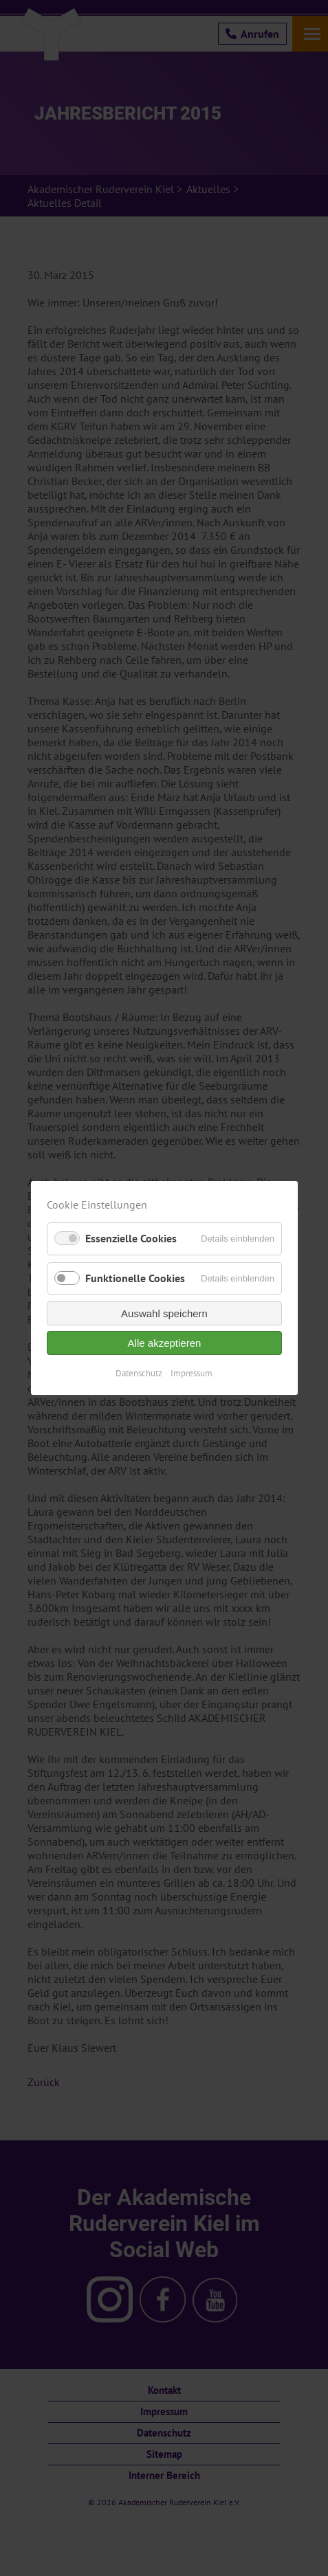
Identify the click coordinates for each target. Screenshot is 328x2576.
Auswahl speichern (164, 1313)
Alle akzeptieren (164, 1343)
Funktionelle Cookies (135, 1278)
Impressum (191, 1373)
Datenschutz (139, 1373)
